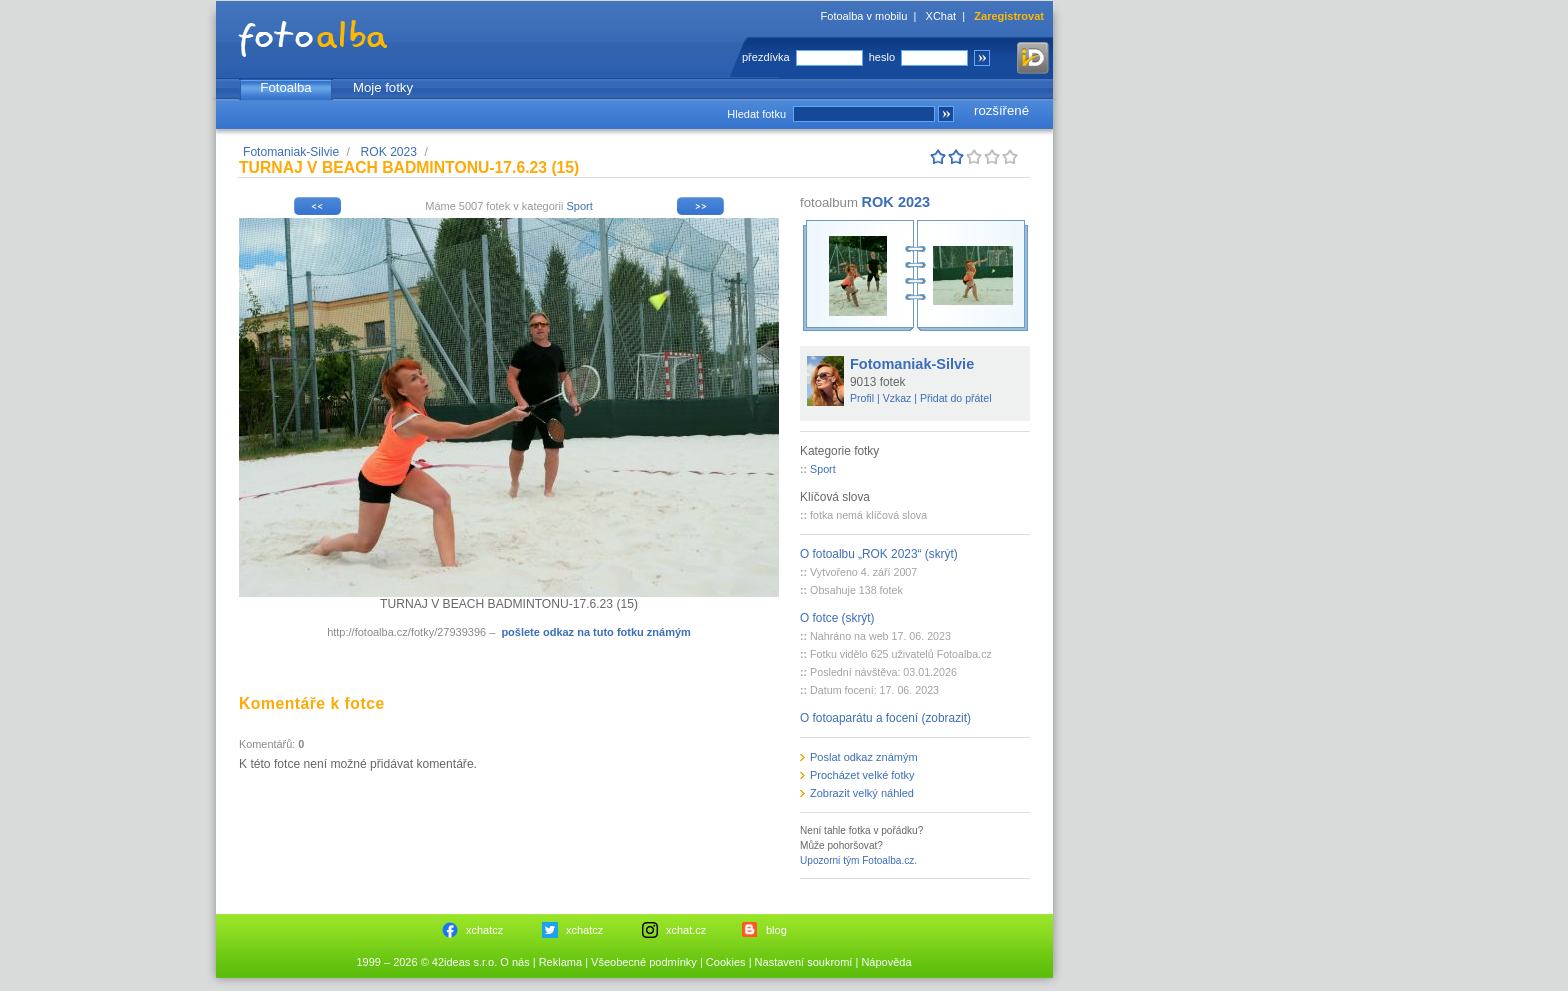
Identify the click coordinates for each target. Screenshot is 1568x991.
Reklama (560, 962)
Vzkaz (897, 398)
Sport (579, 206)
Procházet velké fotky (862, 775)
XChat (941, 16)
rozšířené (1001, 110)
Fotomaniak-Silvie (291, 152)
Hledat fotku (756, 114)
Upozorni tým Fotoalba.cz (857, 860)
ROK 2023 (389, 152)
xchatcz (484, 930)
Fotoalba (285, 87)
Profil (862, 398)
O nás (514, 962)
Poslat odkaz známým (864, 757)
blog (776, 930)
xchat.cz (686, 930)
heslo (882, 57)
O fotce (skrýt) (837, 618)
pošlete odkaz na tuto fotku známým (595, 632)
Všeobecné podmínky (644, 962)
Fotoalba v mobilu (864, 16)
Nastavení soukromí (804, 962)
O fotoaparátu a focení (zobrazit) (885, 718)
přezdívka (766, 57)
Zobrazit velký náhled (862, 793)
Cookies (726, 962)
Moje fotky (383, 87)
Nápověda (886, 962)
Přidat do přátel (956, 398)
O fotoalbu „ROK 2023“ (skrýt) (879, 554)
